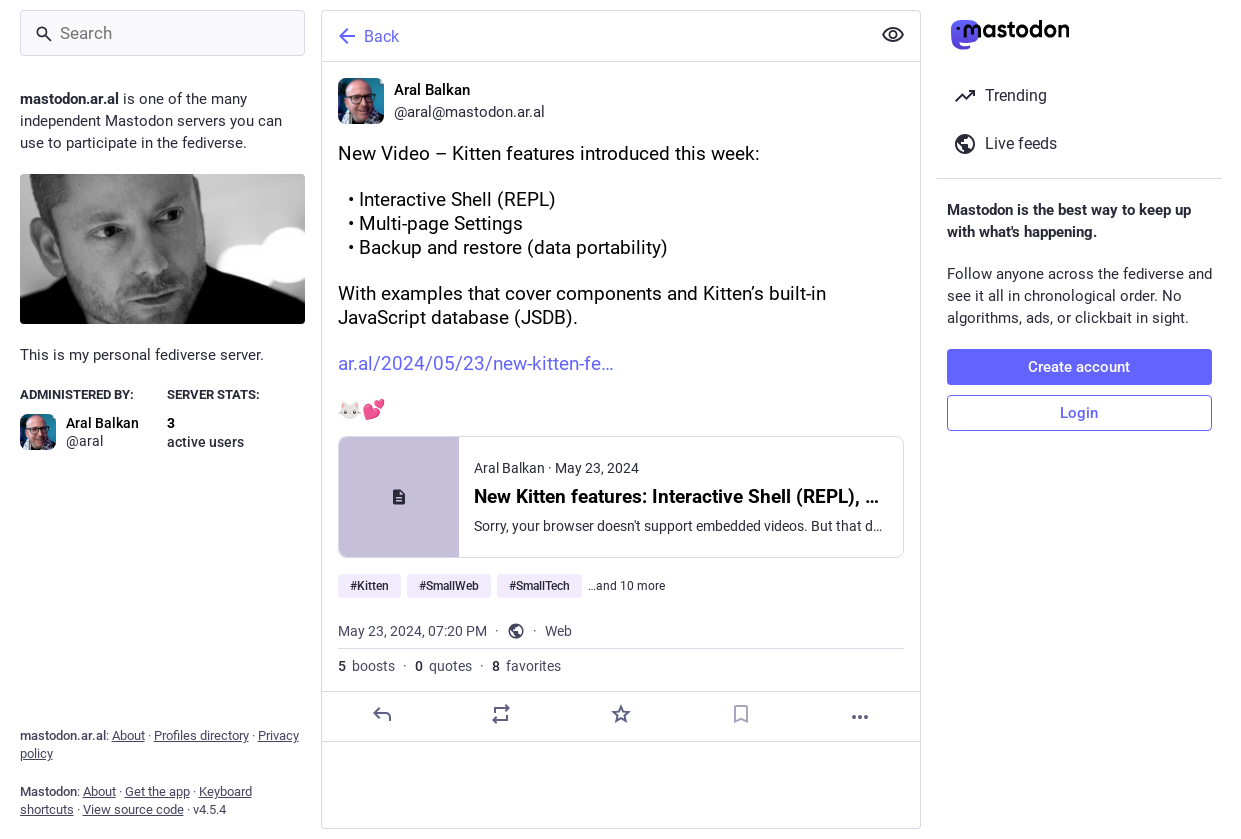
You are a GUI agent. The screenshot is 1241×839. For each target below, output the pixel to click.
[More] (860, 717)
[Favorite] (620, 714)
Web (558, 631)
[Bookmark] (740, 714)
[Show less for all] (893, 35)
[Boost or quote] (501, 714)
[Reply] (381, 714)
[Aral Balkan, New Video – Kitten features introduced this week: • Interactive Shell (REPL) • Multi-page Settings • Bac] (621, 402)
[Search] (162, 33)
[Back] (594, 36)
